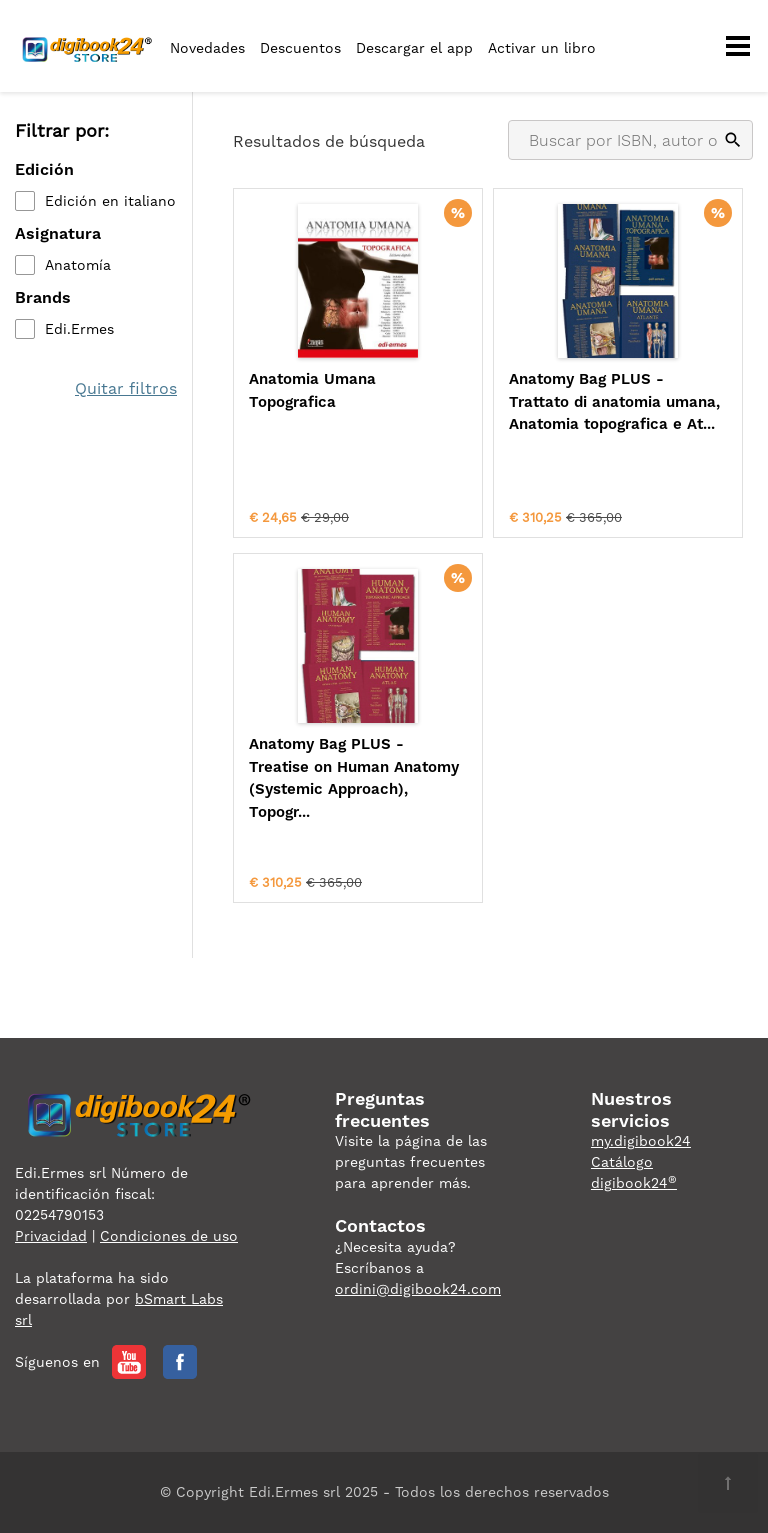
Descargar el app (414, 48)
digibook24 (634, 1183)
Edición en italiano (110, 201)
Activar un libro (542, 48)
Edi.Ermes (79, 329)
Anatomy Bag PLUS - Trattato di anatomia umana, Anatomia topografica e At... (614, 401)
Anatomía (78, 265)
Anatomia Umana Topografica (312, 390)
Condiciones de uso (169, 1236)
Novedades (207, 48)
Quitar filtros (126, 388)
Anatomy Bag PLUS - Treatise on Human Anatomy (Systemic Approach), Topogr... (354, 778)
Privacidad (51, 1236)
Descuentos (300, 48)
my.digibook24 (641, 1141)
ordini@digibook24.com (418, 1289)
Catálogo (622, 1162)
